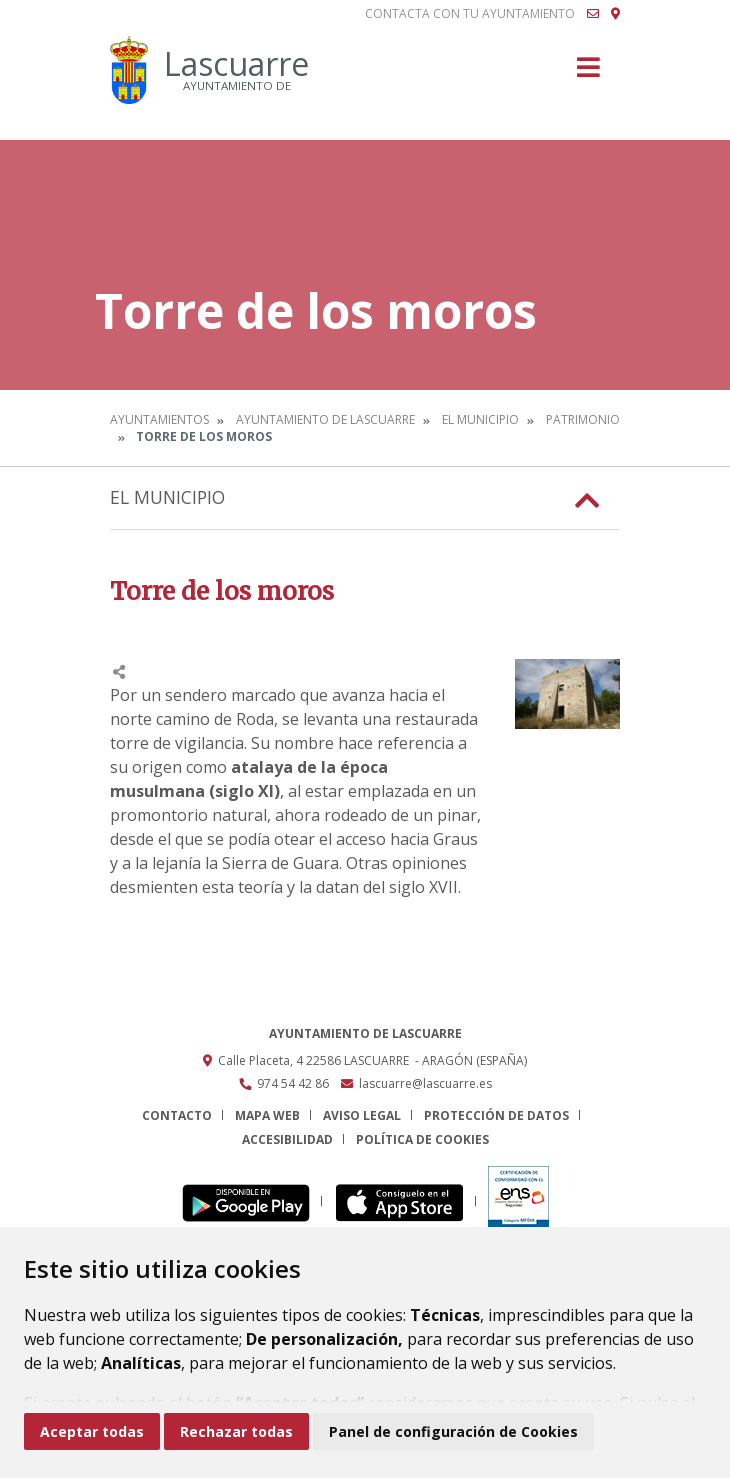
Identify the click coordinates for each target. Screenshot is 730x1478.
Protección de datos (496, 1115)
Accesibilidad (287, 1139)
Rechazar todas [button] (236, 1431)
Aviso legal (362, 1115)
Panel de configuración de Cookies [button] (453, 1431)
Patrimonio (583, 419)
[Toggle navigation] (588, 73)
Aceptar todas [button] (92, 1431)
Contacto (177, 1115)
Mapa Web (267, 1115)
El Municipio (480, 419)
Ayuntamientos (159, 419)
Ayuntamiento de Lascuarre (325, 419)
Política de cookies (422, 1139)
